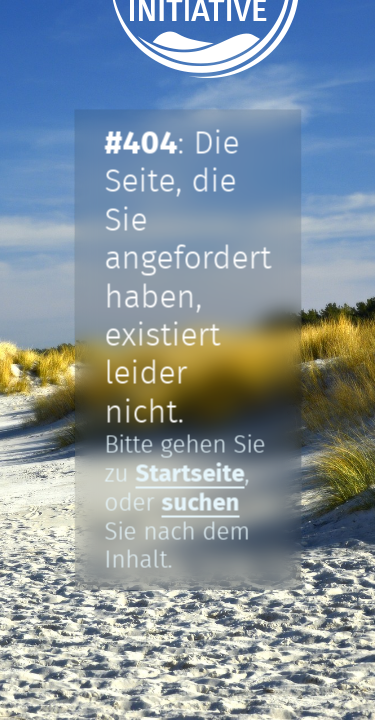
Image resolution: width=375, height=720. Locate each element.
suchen (200, 503)
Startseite (189, 474)
